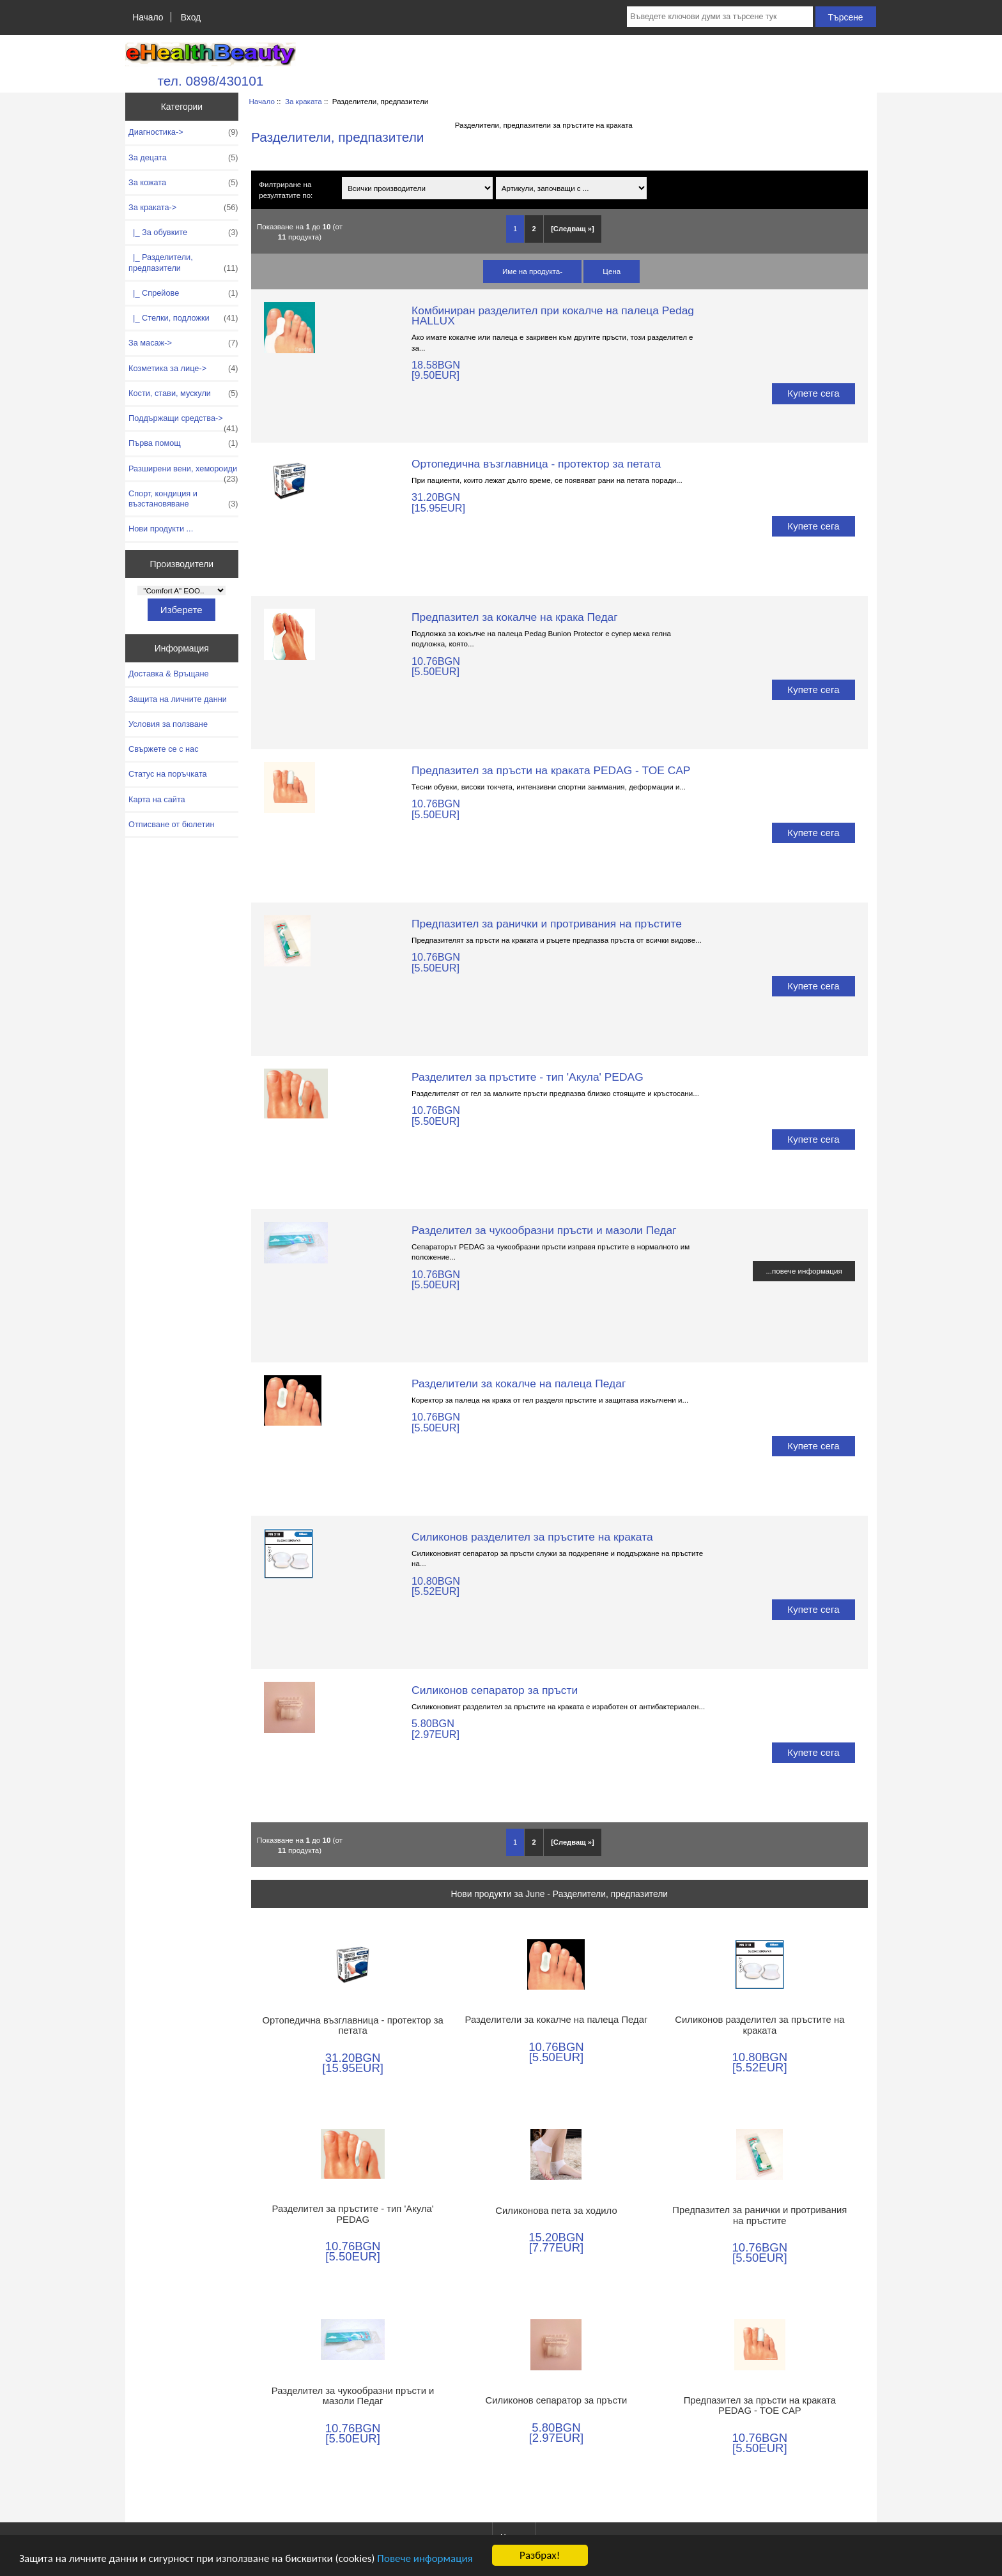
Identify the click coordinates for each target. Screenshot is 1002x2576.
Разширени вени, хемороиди (183, 472)
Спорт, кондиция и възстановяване (183, 499)
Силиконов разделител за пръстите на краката (532, 1536)
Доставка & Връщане (168, 673)
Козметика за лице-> (183, 368)
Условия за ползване (168, 724)
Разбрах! (540, 2556)
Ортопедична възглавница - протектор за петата (536, 463)
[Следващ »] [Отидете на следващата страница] (572, 228)
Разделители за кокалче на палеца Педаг (519, 1383)
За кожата (183, 183)
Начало (147, 17)
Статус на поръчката (167, 774)
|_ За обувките (183, 232)
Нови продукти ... (160, 528)
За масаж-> (183, 343)
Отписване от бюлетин (171, 824)
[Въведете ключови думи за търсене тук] (719, 16)
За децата (183, 158)
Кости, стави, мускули (183, 393)
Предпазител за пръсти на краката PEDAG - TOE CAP (551, 770)
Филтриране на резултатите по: (285, 189)
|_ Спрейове (183, 293)
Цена (611, 271)
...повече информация (804, 1271)
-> (183, 207)
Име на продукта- (532, 271)
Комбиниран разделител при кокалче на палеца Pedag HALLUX (553, 315)
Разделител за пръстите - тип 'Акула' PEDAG (528, 1077)
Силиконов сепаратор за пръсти (495, 1690)
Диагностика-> (183, 132)
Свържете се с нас (163, 749)
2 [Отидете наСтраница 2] (534, 228)
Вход (191, 17)
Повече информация (424, 2559)
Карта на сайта (156, 799)
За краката (303, 101)
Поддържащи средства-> (183, 421)
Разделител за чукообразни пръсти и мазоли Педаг (544, 1230)
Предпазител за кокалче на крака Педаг (514, 617)
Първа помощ (183, 443)
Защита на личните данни (177, 699)
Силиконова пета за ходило (556, 2211)
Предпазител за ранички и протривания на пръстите (547, 923)
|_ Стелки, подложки (183, 318)
